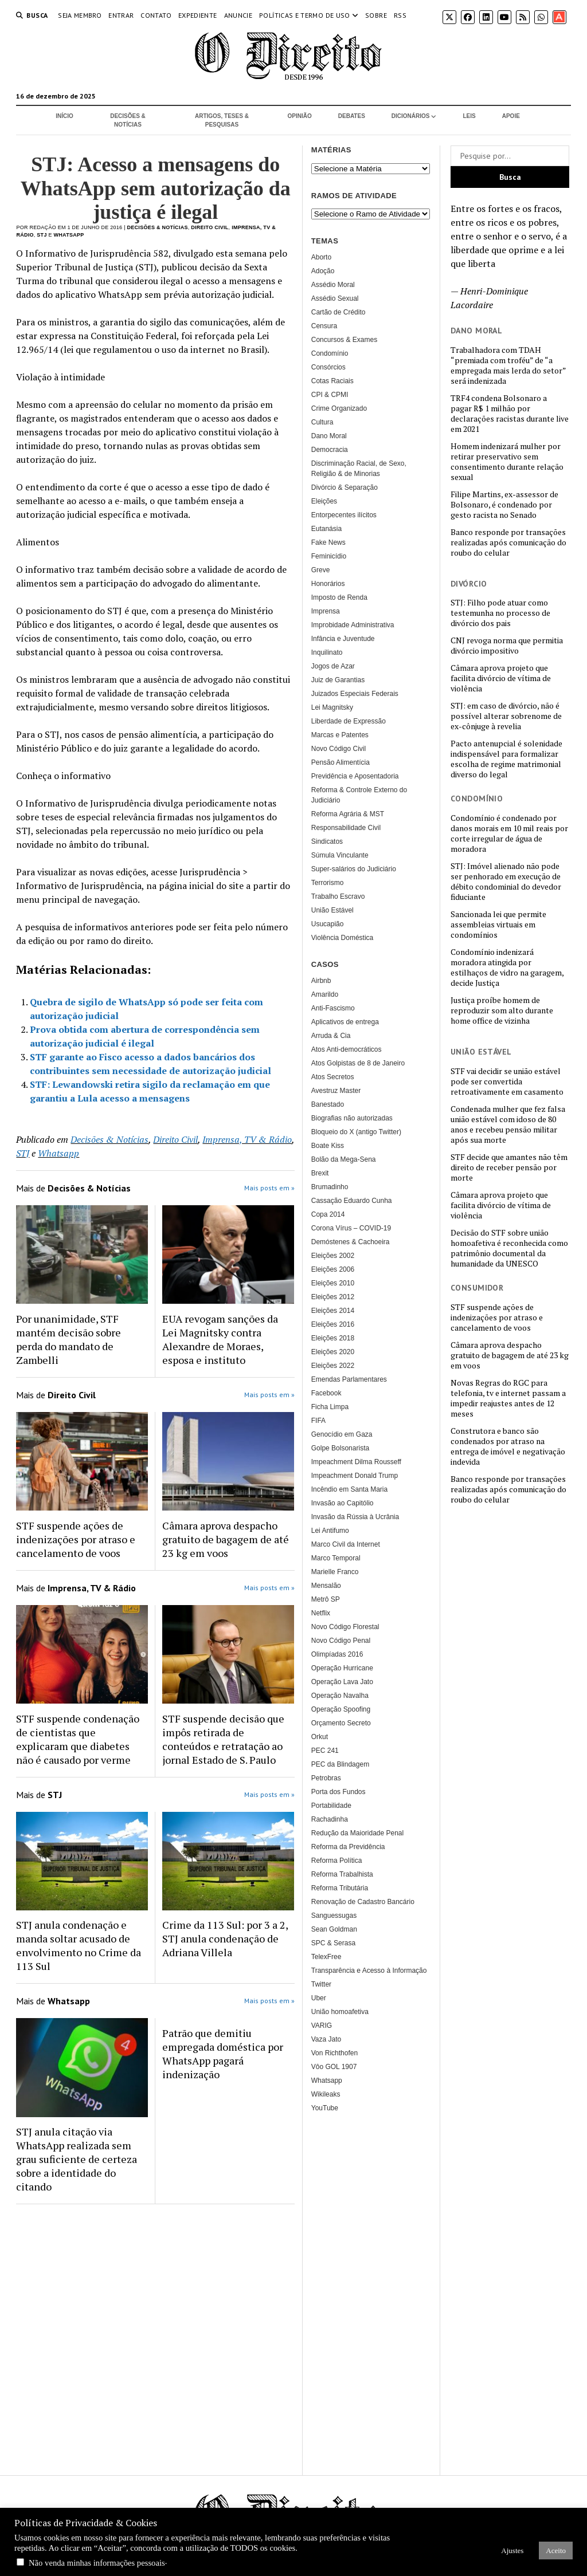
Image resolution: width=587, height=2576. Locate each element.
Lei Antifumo (330, 1531)
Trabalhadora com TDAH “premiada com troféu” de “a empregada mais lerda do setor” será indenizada (508, 365)
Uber (318, 1998)
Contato (155, 15)
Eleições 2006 (332, 1269)
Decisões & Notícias (128, 120)
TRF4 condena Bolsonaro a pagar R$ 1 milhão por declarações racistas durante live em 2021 (510, 413)
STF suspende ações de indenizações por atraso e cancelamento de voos (497, 1317)
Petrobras (326, 1778)
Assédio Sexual (335, 298)
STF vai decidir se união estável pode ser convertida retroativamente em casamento (507, 1081)
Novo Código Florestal (345, 1627)
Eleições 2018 (332, 1338)
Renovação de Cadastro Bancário (362, 1902)
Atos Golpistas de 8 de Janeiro (358, 1063)
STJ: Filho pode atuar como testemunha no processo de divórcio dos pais (500, 612)
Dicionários (411, 116)
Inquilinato (327, 652)
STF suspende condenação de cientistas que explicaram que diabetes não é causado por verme (77, 1739)
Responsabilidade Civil (346, 828)
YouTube (324, 2108)
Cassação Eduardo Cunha (351, 1201)
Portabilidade (331, 1806)
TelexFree (326, 1957)
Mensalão (326, 1586)
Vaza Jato (326, 2039)
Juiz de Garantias (338, 680)
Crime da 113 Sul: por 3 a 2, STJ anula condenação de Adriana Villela (225, 1938)
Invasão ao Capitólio (342, 1503)
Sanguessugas (334, 1916)
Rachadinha (329, 1819)
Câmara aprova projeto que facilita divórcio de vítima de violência (501, 678)
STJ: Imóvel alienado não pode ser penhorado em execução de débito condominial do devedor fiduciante (506, 881)
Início (64, 116)
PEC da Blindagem (340, 1764)
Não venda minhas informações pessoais (97, 2562)
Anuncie (238, 15)
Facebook (326, 1393)
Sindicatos (327, 841)
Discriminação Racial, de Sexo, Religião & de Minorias (358, 468)
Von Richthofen (334, 2053)
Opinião (300, 116)
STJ (41, 235)
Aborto (321, 257)
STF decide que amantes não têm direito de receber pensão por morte (509, 1167)
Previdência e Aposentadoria (355, 776)
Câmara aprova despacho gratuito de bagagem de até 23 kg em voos (510, 1355)
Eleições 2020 (332, 1352)
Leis (469, 116)
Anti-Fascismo (333, 1008)
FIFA (318, 1421)
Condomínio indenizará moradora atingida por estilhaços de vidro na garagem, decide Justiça (507, 967)
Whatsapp (69, 235)
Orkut (319, 1737)
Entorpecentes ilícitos (344, 515)
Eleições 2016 (332, 1324)
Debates (351, 116)
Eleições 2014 (332, 1311)
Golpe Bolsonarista (340, 1448)
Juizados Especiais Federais (354, 694)
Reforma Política (336, 1861)
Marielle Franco (335, 1572)
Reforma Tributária (339, 1888)
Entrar (121, 15)
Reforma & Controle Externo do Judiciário (359, 795)
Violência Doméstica (342, 938)
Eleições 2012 (332, 1297)
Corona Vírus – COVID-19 (351, 1228)
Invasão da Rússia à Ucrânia (355, 1517)
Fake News (328, 542)
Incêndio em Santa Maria (349, 1489)
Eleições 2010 (332, 1283)
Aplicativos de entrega (345, 1022)
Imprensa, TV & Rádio (247, 1139)
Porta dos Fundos (338, 1792)
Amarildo (324, 994)
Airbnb (321, 981)
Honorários (328, 584)
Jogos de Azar (333, 666)
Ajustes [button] (512, 2550)
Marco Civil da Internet (345, 1544)
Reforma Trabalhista (342, 1874)
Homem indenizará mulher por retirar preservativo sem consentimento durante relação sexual (507, 461)
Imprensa (325, 611)
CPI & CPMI (330, 395)
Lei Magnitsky (332, 707)
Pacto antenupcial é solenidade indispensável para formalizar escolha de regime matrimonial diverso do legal (506, 759)
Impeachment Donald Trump (354, 1476)
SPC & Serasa (333, 1943)
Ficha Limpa (330, 1407)
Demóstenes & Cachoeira (350, 1242)
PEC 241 (325, 1751)
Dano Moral (329, 436)
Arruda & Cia (331, 1036)
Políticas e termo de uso (304, 15)
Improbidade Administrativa (352, 625)
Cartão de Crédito (338, 312)
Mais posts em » (269, 1187)
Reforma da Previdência (348, 1847)
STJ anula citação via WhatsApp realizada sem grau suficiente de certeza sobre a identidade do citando (76, 2159)
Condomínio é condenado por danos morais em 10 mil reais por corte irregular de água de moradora (509, 833)
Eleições (324, 501)
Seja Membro (79, 15)
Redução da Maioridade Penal (357, 1833)
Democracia (329, 450)
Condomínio (330, 353)
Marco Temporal (336, 1558)
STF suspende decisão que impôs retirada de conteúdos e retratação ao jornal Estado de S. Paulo (223, 1739)
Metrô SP (325, 1599)
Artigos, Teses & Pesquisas (222, 120)
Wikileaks (326, 2094)
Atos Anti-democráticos (346, 1049)
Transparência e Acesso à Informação (369, 1971)
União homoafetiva (340, 2012)
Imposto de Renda (339, 597)
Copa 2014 (328, 1214)
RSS (400, 15)
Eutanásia (326, 529)
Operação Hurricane (342, 1668)
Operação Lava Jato (342, 1682)
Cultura (322, 422)
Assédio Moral (333, 285)
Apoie (511, 116)
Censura (324, 326)
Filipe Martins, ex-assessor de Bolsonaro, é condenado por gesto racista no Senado (504, 504)
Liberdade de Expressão (348, 721)
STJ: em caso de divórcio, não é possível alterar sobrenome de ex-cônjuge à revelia (506, 716)
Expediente (197, 15)
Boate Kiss (327, 1146)
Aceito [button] (556, 2550)
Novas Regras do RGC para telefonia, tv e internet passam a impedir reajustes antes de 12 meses (508, 1398)
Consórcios (328, 367)
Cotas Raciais (332, 381)
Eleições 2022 (332, 1366)
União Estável (332, 910)
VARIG (321, 2026)
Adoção (323, 271)
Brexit (320, 1173)
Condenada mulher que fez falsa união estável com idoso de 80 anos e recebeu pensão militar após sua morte (508, 1124)
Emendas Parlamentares (349, 1379)
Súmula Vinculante (340, 855)
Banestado (327, 1104)
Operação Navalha (340, 1696)
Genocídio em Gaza (342, 1434)
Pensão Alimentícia (340, 762)
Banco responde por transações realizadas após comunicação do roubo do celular (508, 542)
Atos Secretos (332, 1077)
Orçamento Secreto (341, 1723)
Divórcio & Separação (344, 487)
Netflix (320, 1613)
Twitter (321, 1984)
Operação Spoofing (340, 1709)
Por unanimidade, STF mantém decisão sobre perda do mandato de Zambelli (68, 1339)
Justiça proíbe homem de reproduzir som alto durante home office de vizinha (502, 1010)
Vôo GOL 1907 (334, 2067)
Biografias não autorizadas (352, 1118)
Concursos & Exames (344, 340)
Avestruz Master (336, 1091)
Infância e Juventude (343, 639)
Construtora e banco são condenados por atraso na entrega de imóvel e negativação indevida (508, 1446)
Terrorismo (327, 883)
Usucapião (327, 924)
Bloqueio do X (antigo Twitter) (356, 1132)
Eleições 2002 (332, 1256)
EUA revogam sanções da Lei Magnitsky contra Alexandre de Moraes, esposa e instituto (220, 1339)
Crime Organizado (339, 408)
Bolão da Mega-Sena (343, 1159)
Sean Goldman (334, 1929)
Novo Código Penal (340, 1641)
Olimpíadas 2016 (337, 1654)
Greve (320, 570)
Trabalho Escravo (338, 896)
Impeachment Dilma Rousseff (356, 1462)
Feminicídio (328, 556)
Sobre (376, 15)
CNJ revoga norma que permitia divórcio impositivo (507, 645)
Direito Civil (209, 227)
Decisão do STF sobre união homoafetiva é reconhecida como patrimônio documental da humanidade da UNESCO (509, 1248)
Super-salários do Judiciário (353, 869)
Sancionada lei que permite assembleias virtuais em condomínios (498, 924)
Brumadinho (330, 1187)
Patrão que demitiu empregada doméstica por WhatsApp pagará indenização (222, 2053)
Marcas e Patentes (340, 735)
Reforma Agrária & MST (347, 814)
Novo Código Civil (338, 749)
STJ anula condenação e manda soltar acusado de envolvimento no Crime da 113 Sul (78, 1945)
